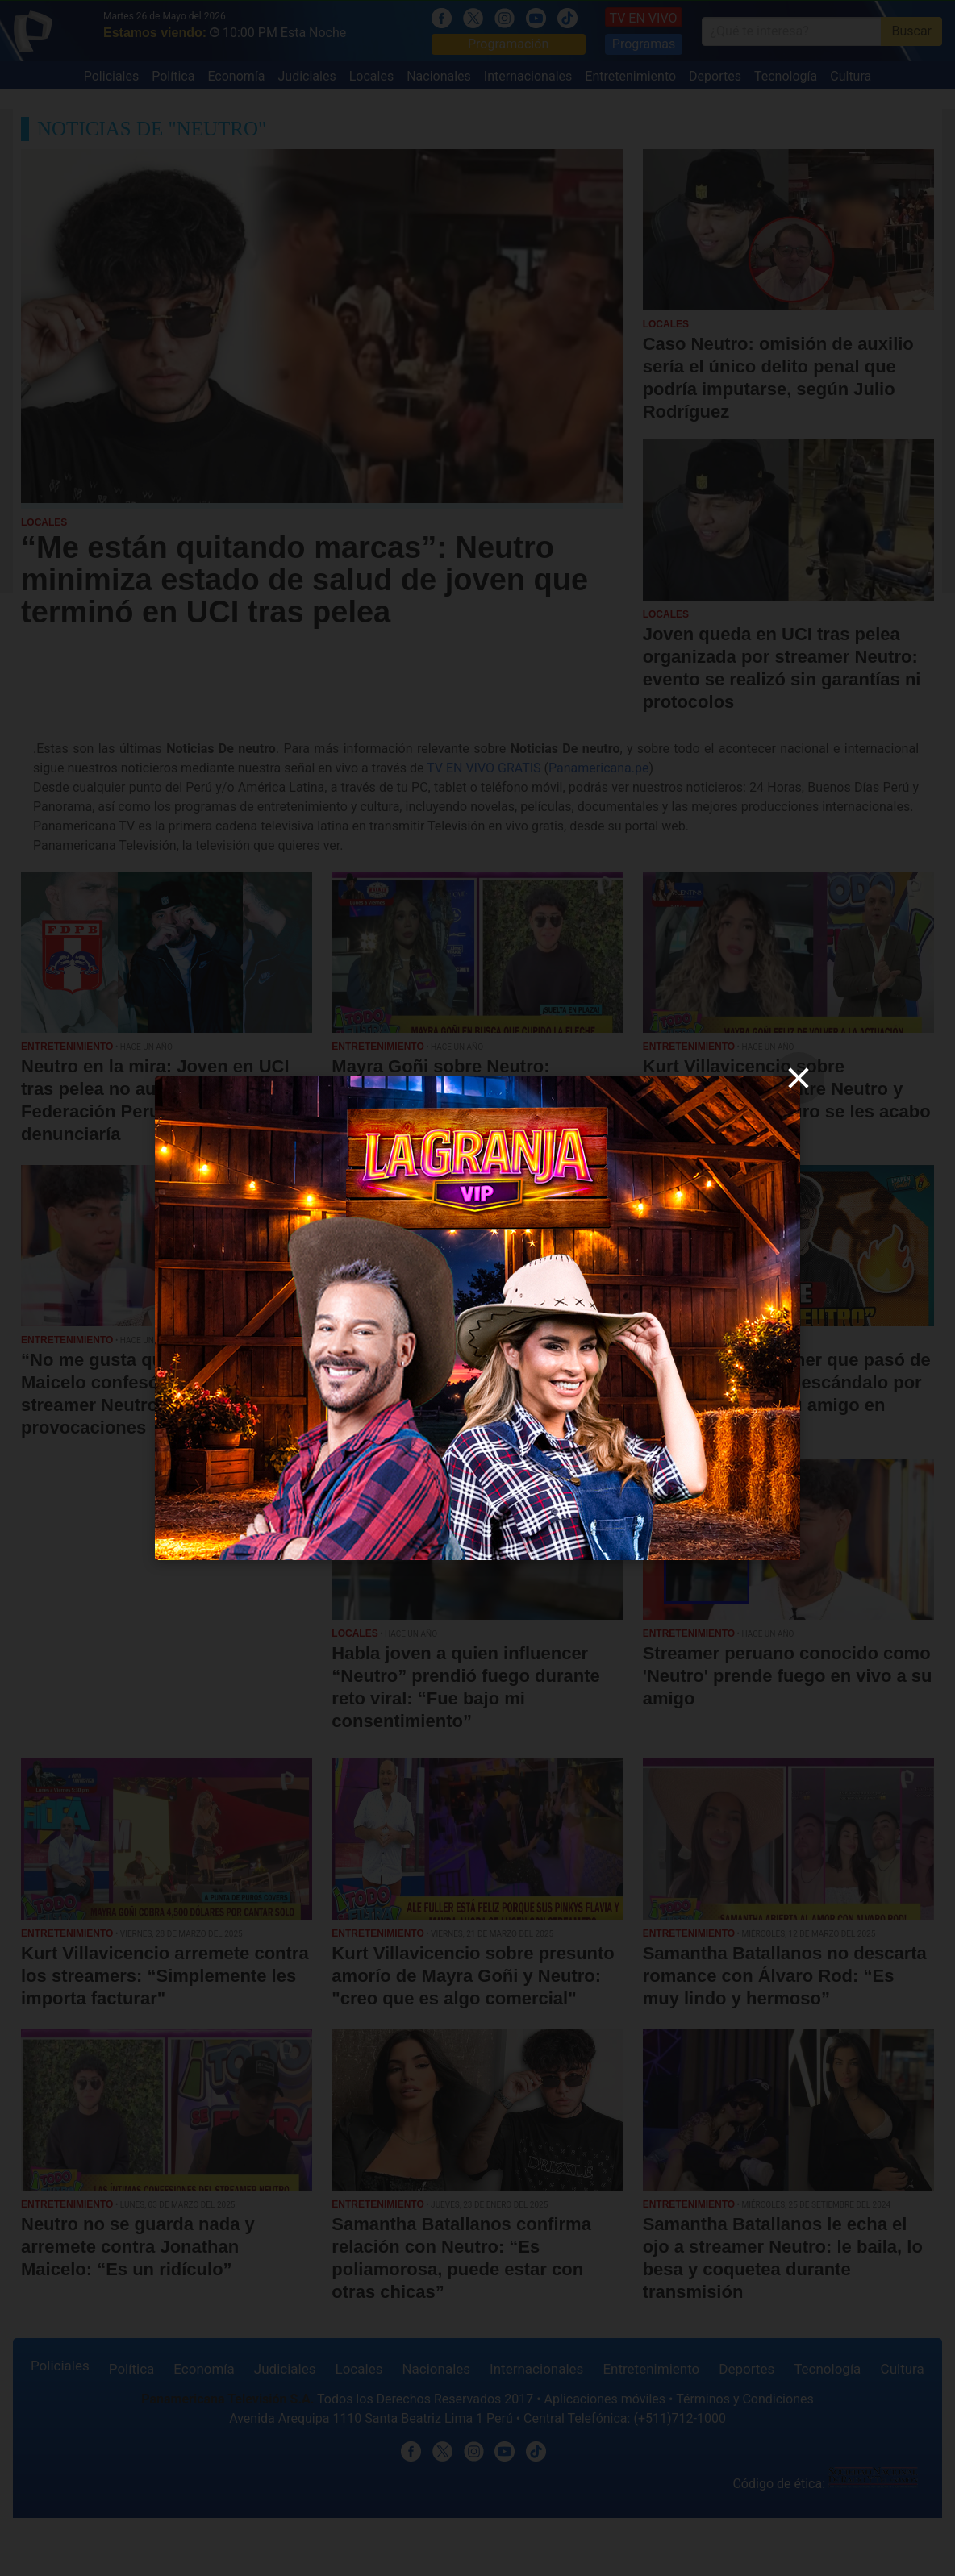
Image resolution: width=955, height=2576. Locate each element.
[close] (798, 1078)
